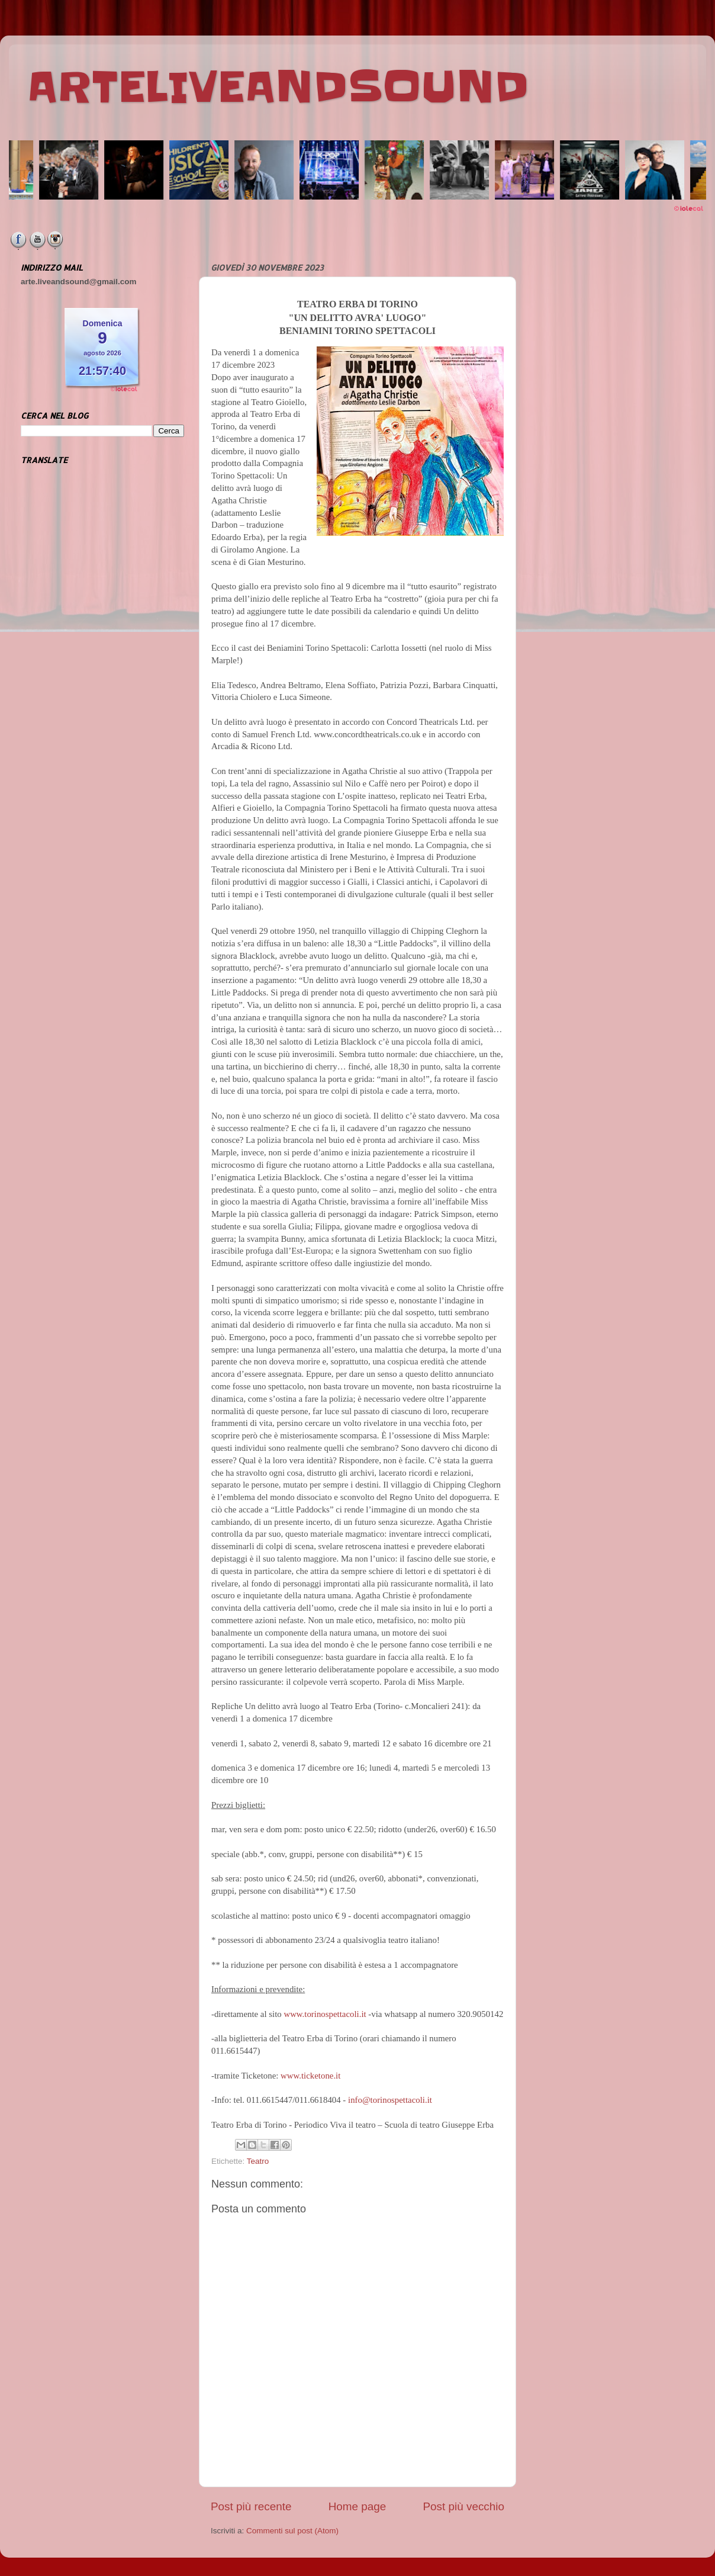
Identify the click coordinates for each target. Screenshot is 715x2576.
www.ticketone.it (310, 2075)
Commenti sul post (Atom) (292, 2530)
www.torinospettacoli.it (325, 2014)
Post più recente (251, 2506)
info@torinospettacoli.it (390, 2100)
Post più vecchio (463, 2506)
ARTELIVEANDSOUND (278, 87)
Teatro (258, 2161)
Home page (357, 2506)
